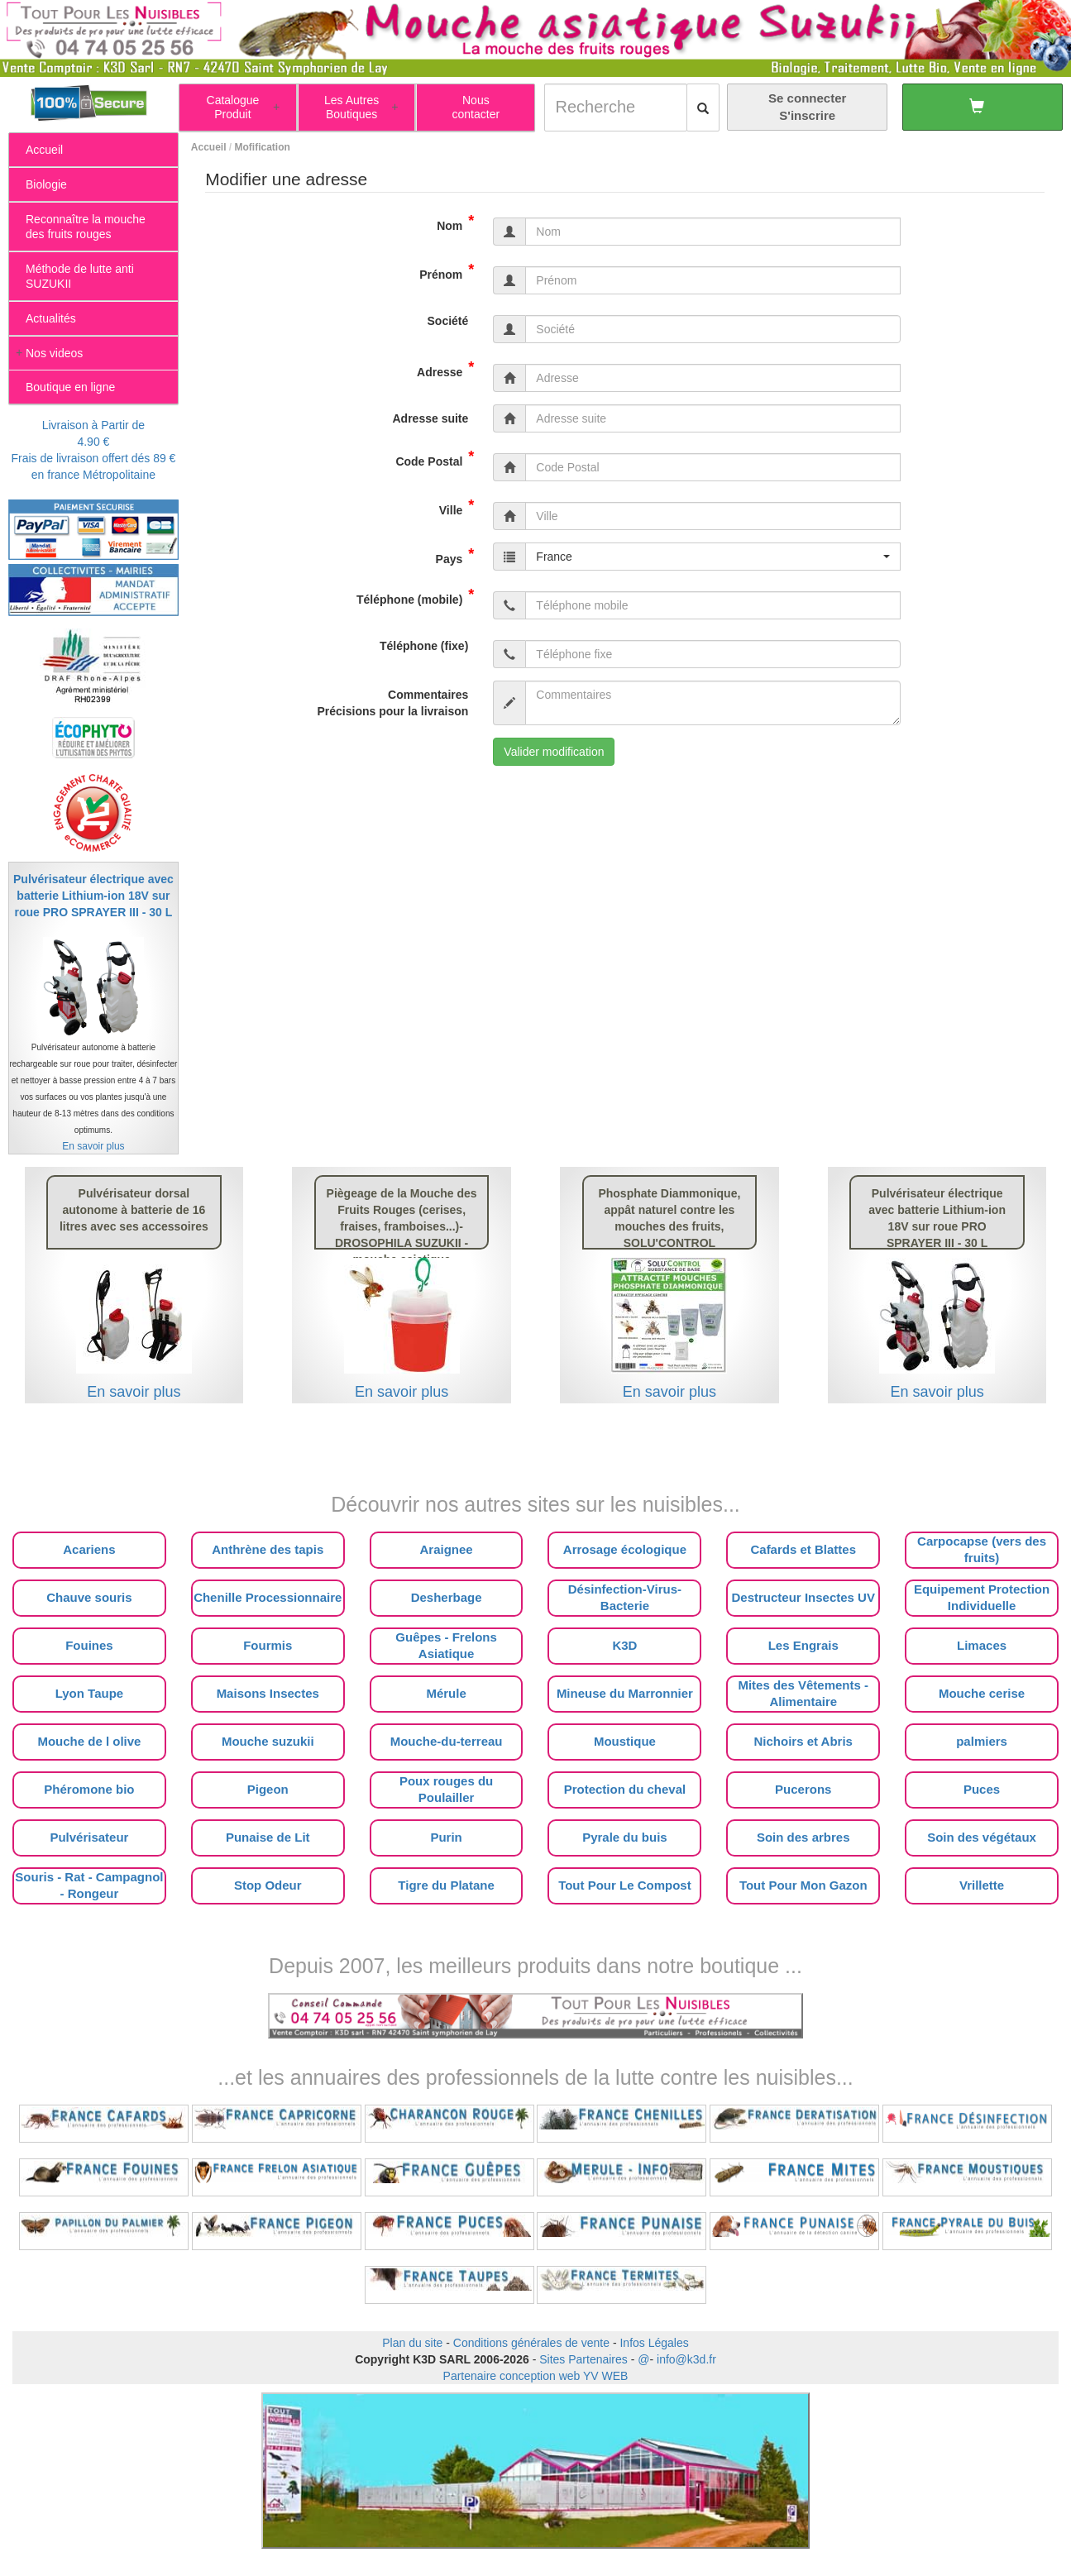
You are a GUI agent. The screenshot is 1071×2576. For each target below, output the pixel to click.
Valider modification (554, 751)
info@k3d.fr (686, 2359)
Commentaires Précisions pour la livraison (392, 703)
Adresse (445, 369)
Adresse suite (431, 418)
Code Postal (434, 458)
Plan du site (412, 2342)
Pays (455, 556)
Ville (457, 507)
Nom (455, 222)
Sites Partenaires (583, 2359)
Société (448, 320)
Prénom (446, 271)
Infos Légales (653, 2342)
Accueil (209, 147)
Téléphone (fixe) (424, 645)
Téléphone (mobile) (415, 596)
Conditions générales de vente (531, 2342)
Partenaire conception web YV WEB (536, 2375)
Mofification (262, 147)
